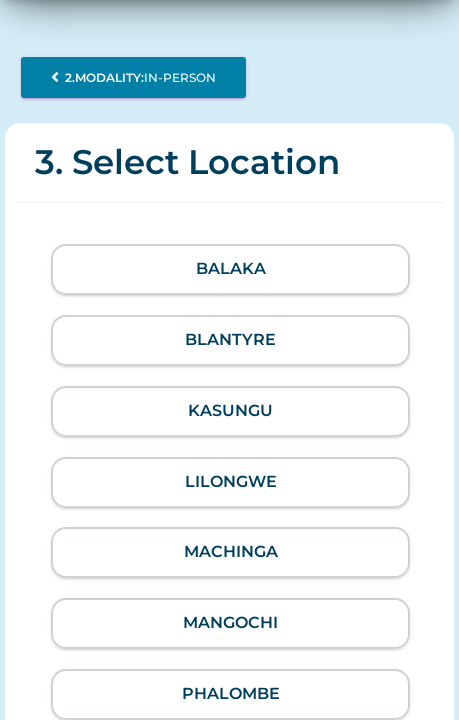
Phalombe (231, 693)
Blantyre (230, 339)
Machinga (231, 551)
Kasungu (230, 410)
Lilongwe (231, 481)
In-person (133, 77)
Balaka (231, 268)
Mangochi (230, 622)
